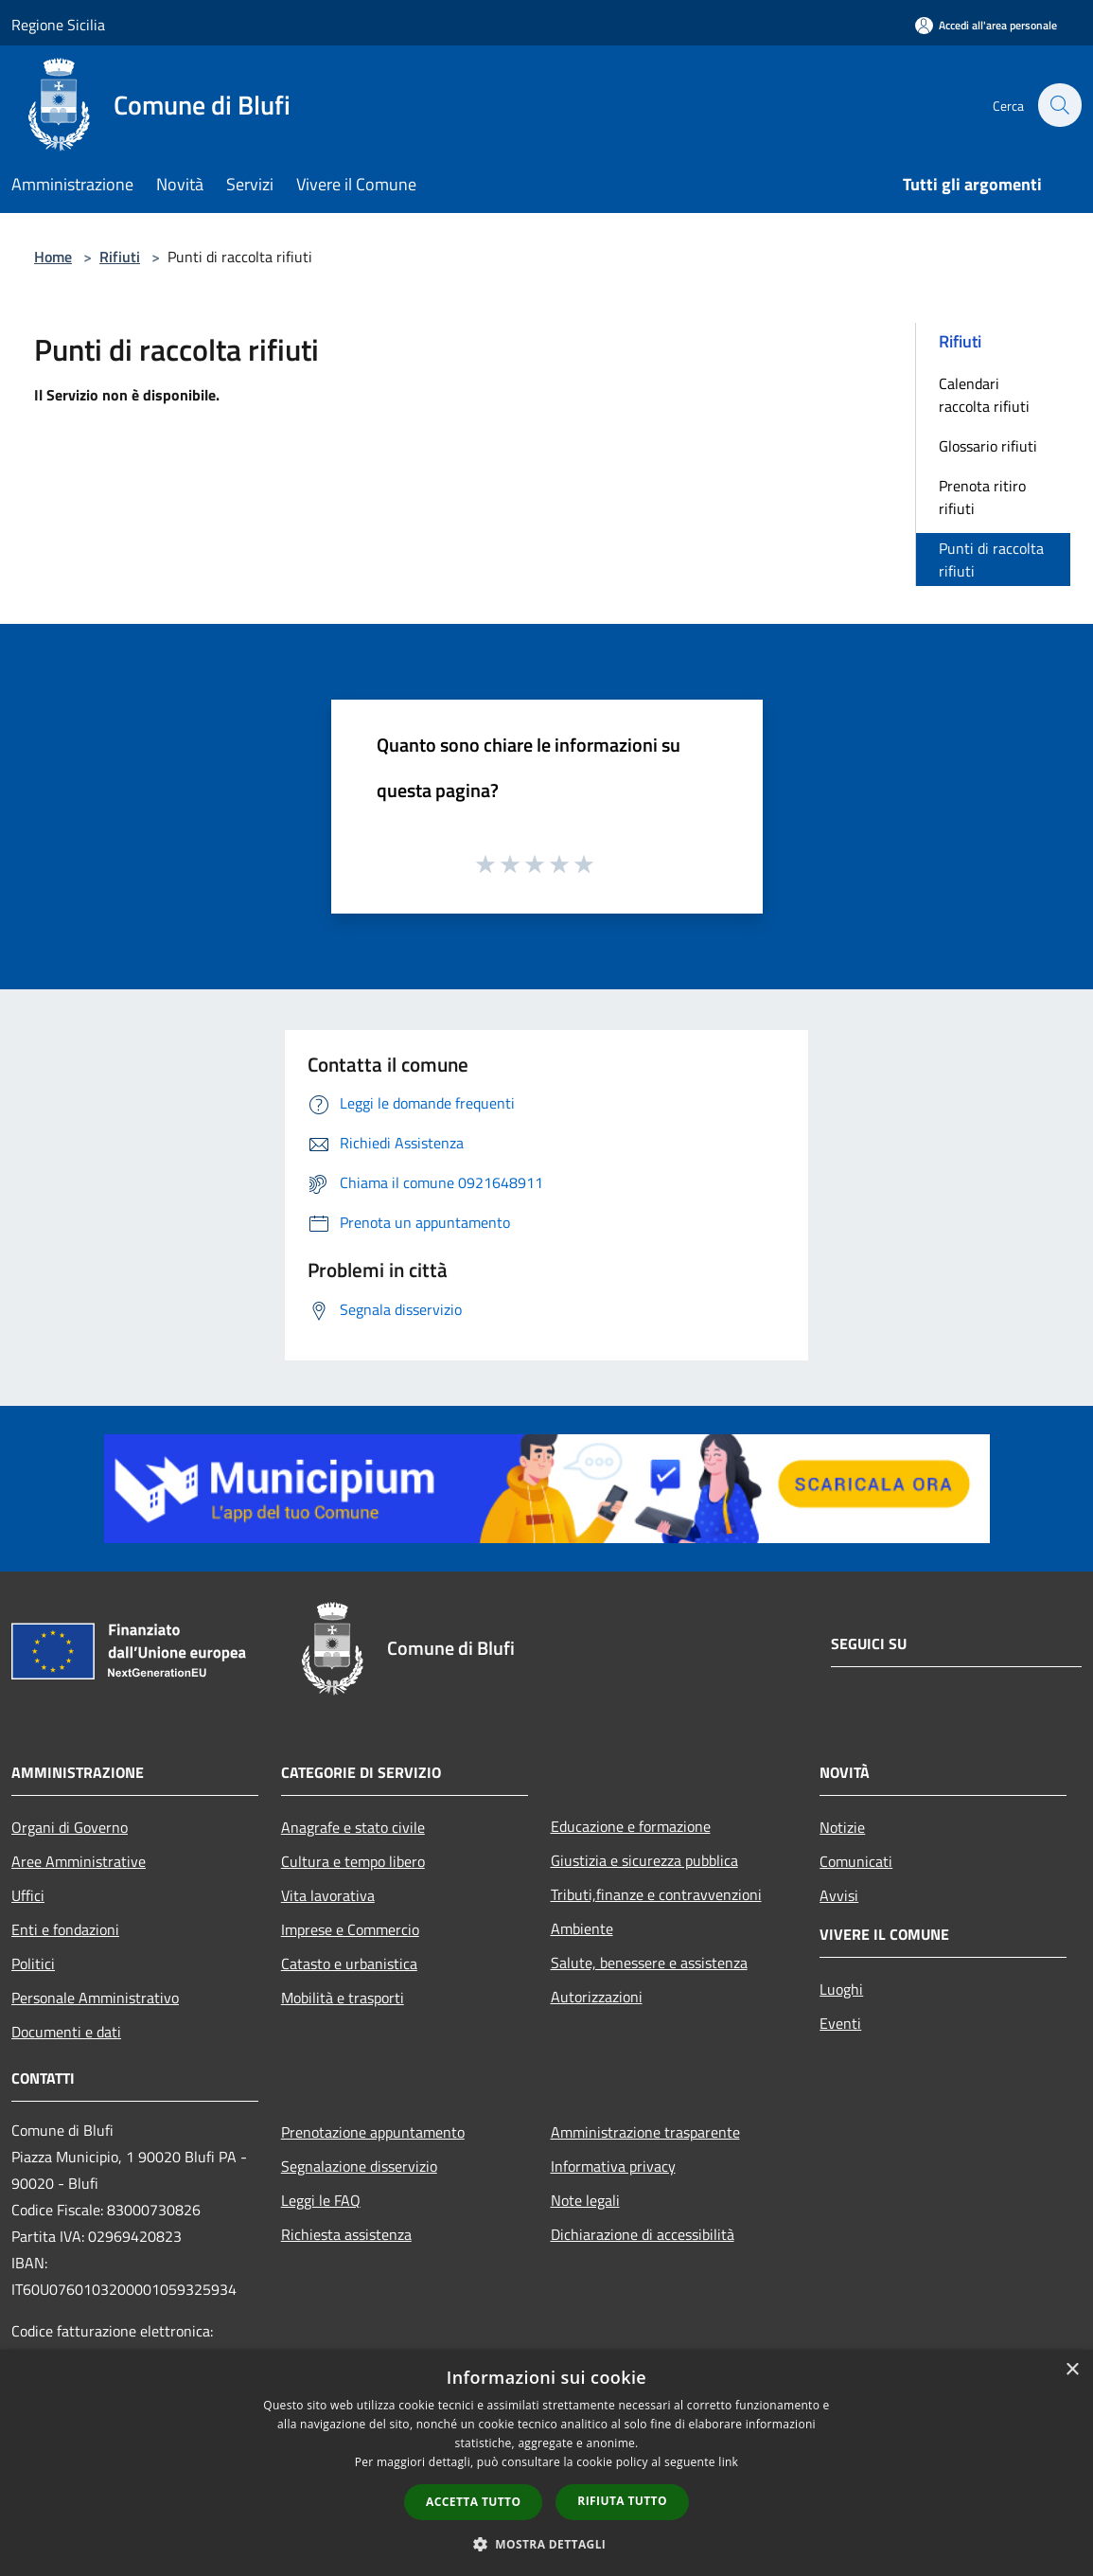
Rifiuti (119, 256)
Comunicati (856, 1861)
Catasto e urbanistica (349, 1963)
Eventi (840, 2023)
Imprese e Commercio (350, 1929)
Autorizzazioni (597, 1996)
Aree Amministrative (78, 1861)
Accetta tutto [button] (473, 2502)
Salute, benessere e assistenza (649, 1962)
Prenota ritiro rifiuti (982, 497)
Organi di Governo (69, 1827)
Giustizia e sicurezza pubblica (644, 1860)
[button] (547, 2543)
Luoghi (841, 1989)
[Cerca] (1059, 105)
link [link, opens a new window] (728, 2462)
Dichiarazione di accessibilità (642, 2234)
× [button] (1072, 2370)
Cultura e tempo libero (353, 1861)
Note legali (585, 2200)
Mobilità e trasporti (342, 1997)
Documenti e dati (66, 2031)
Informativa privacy (613, 2166)
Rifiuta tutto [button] (622, 2501)
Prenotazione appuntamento (373, 2132)
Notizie (842, 1827)
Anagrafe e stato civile (353, 1827)
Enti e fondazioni (65, 1929)
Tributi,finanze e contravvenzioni (656, 1894)
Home (53, 256)
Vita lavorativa (328, 1895)
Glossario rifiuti (988, 446)
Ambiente (582, 1928)
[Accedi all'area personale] (986, 25)
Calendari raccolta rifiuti (984, 394)
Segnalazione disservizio (359, 2166)
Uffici (27, 1895)
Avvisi (839, 1895)
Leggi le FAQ (321, 2200)
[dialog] (546, 2463)
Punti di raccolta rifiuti (991, 559)
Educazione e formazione (631, 1826)
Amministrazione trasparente (645, 2132)
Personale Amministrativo (95, 1997)
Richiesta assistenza (346, 2234)
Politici (33, 1963)
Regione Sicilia (58, 24)
